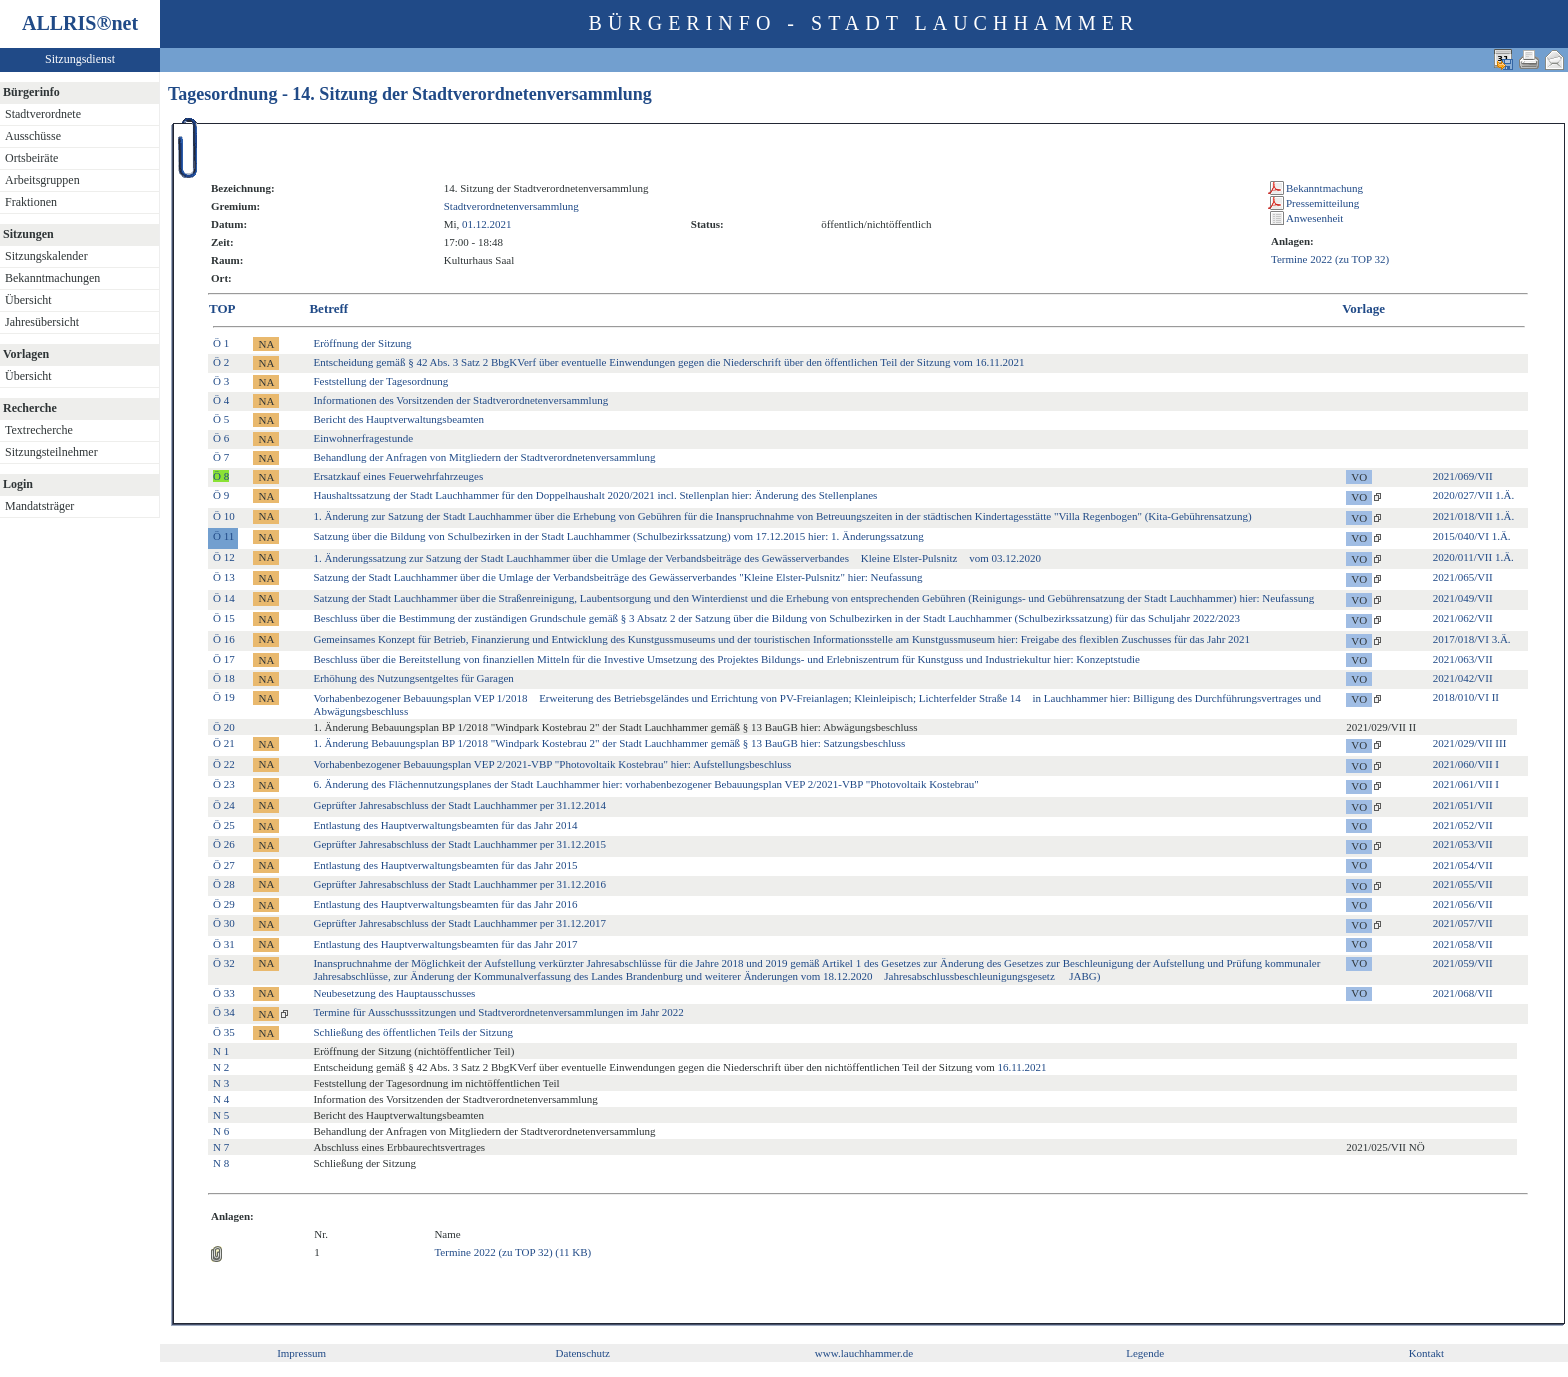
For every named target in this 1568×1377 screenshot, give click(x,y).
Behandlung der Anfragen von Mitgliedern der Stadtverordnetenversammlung (484, 457)
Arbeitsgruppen (42, 180)
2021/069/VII (1463, 476)
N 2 (221, 1067)
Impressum (301, 1353)
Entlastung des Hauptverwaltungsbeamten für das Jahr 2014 (445, 825)
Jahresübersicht (42, 322)
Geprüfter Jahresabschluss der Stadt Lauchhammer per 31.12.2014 (459, 805)
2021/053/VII (1463, 844)
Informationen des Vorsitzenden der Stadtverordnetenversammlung (460, 400)
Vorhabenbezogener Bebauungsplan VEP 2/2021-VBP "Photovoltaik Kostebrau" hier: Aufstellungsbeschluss (552, 764)
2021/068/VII (1463, 993)
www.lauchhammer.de (864, 1353)
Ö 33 (224, 993)
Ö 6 (221, 438)
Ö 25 (224, 825)
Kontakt (1426, 1353)
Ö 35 (224, 1032)
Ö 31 (224, 944)
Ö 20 (224, 727)
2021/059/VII (1463, 963)
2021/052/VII (1463, 825)
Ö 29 (224, 904)
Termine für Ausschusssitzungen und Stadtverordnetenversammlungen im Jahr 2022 (498, 1012)
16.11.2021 (1021, 1067)
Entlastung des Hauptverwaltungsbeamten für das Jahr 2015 (445, 865)
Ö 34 (224, 1012)
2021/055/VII (1463, 884)
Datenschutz (583, 1353)
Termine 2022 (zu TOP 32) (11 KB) (512, 1252)
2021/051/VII (1463, 805)
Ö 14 (224, 598)
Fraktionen (31, 202)
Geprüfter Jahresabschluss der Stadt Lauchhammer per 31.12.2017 (459, 923)
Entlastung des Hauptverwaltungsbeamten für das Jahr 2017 (445, 944)
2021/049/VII (1463, 598)
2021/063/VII (1463, 659)
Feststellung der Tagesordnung (380, 381)
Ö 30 (224, 923)
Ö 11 (223, 536)
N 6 (221, 1131)
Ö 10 (224, 516)
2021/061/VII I (1466, 784)
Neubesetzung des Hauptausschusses (394, 993)
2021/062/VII (1463, 618)
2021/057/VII (1463, 923)
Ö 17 (224, 659)
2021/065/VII (1463, 577)
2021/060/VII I (1466, 764)
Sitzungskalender (46, 256)
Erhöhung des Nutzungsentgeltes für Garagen (413, 678)
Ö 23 (224, 784)
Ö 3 (221, 381)
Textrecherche (39, 430)
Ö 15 (224, 618)
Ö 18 (224, 678)
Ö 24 (224, 805)
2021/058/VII (1463, 944)
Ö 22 (224, 764)
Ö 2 (221, 362)
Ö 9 (221, 495)
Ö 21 (224, 743)
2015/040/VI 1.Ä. (1472, 536)
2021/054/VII (1463, 865)
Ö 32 (224, 963)
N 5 (221, 1115)
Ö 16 (224, 639)
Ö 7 (221, 457)
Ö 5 (221, 419)
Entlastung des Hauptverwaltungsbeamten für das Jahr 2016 (445, 904)
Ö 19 (224, 697)
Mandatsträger (39, 506)
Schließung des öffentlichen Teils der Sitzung (413, 1032)
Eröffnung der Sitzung (362, 343)
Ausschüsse (33, 136)
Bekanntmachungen (52, 278)
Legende (1145, 1353)
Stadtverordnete (43, 114)
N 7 (221, 1147)
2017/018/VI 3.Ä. (1472, 639)
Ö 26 (224, 844)
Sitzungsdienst (80, 59)
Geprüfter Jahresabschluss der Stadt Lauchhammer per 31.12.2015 (459, 844)
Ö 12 (224, 557)
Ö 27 (224, 865)
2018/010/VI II (1466, 697)
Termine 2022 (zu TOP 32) (1330, 259)
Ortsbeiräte (31, 158)
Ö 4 (221, 400)
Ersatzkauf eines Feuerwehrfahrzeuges (398, 476)
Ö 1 (221, 343)
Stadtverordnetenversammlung (511, 206)
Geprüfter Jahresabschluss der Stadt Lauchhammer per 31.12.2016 (459, 884)
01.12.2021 (487, 224)
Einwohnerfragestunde (363, 438)
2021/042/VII (1463, 678)
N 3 (221, 1083)
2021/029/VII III (1470, 743)
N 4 (221, 1099)
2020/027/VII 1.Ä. (1474, 495)
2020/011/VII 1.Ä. (1473, 557)
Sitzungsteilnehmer (51, 452)
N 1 (221, 1051)
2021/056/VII (1463, 904)
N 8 (221, 1163)
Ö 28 (224, 884)
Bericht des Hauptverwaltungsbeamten (398, 419)
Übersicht (28, 300)
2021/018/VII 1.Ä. (1474, 516)
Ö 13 (224, 577)
